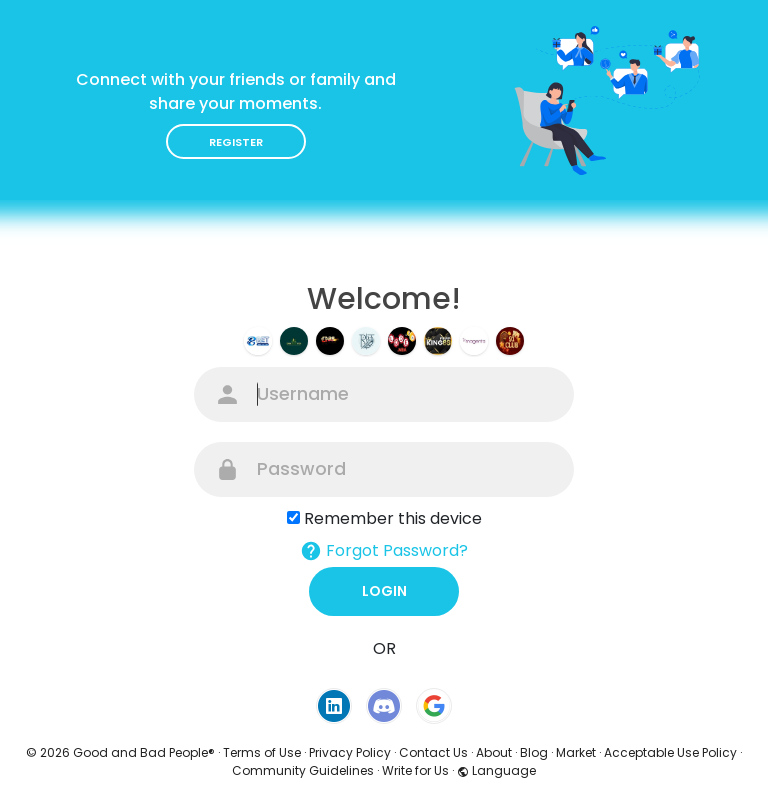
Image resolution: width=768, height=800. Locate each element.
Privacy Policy (350, 752)
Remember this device (393, 518)
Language (496, 770)
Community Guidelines (303, 770)
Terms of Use (262, 752)
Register (236, 142)
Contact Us (433, 752)
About (494, 752)
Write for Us (415, 770)
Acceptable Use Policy (670, 752)
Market (576, 752)
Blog (534, 752)
